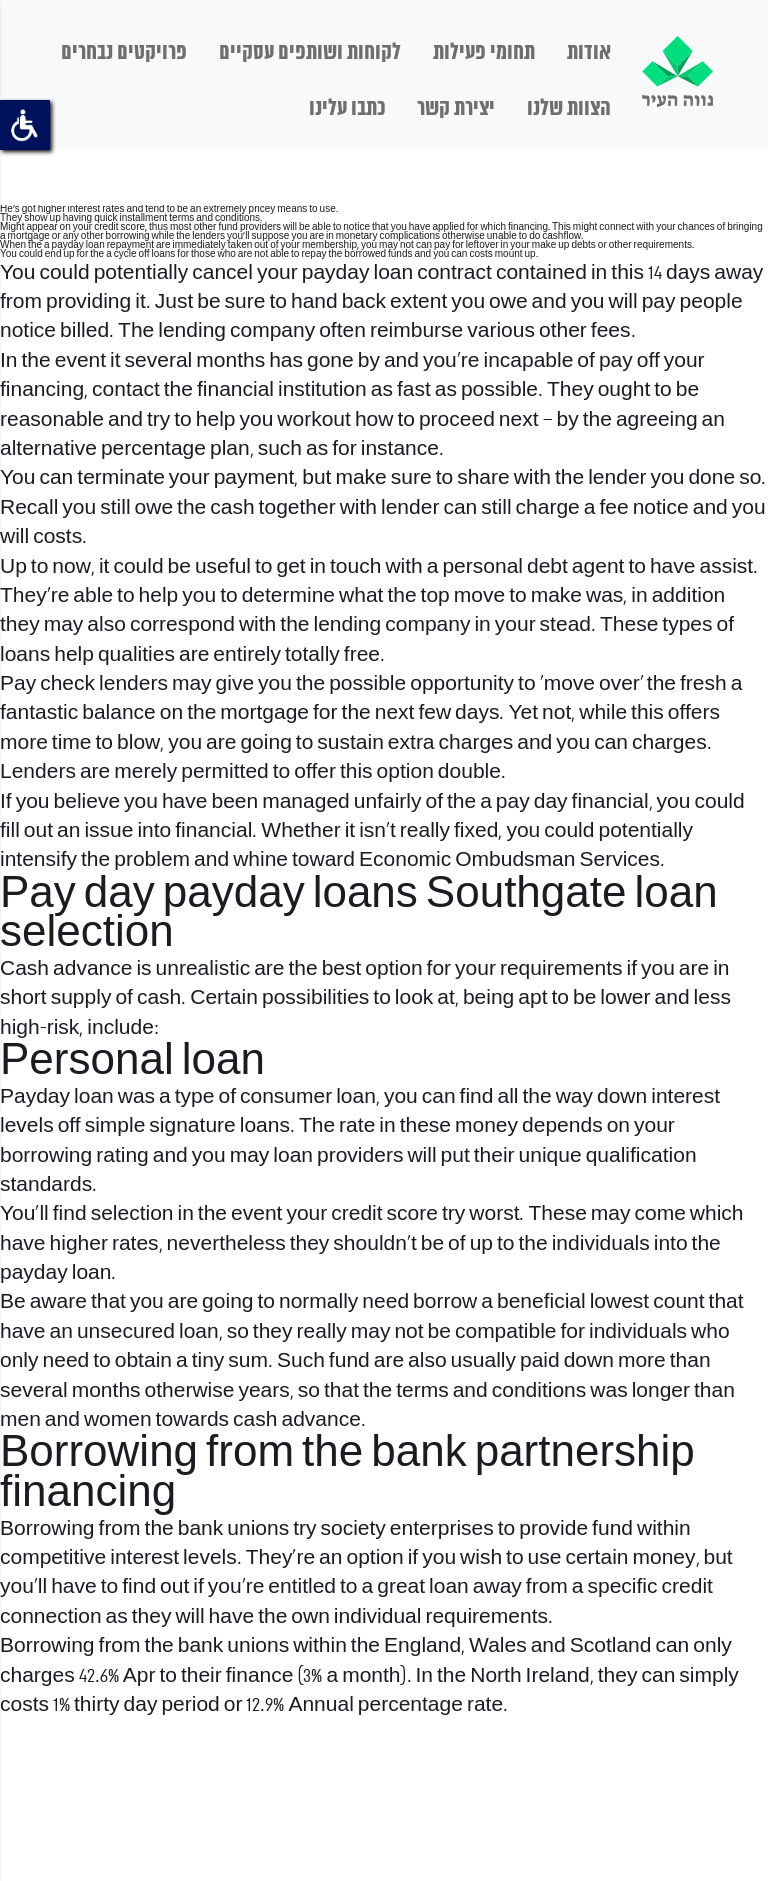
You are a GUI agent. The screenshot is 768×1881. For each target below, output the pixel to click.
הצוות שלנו (569, 109)
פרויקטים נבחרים (124, 53)
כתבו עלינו (347, 109)
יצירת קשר (456, 109)
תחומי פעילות (484, 53)
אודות (589, 53)
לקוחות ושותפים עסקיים (310, 53)
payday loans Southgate (395, 895)
